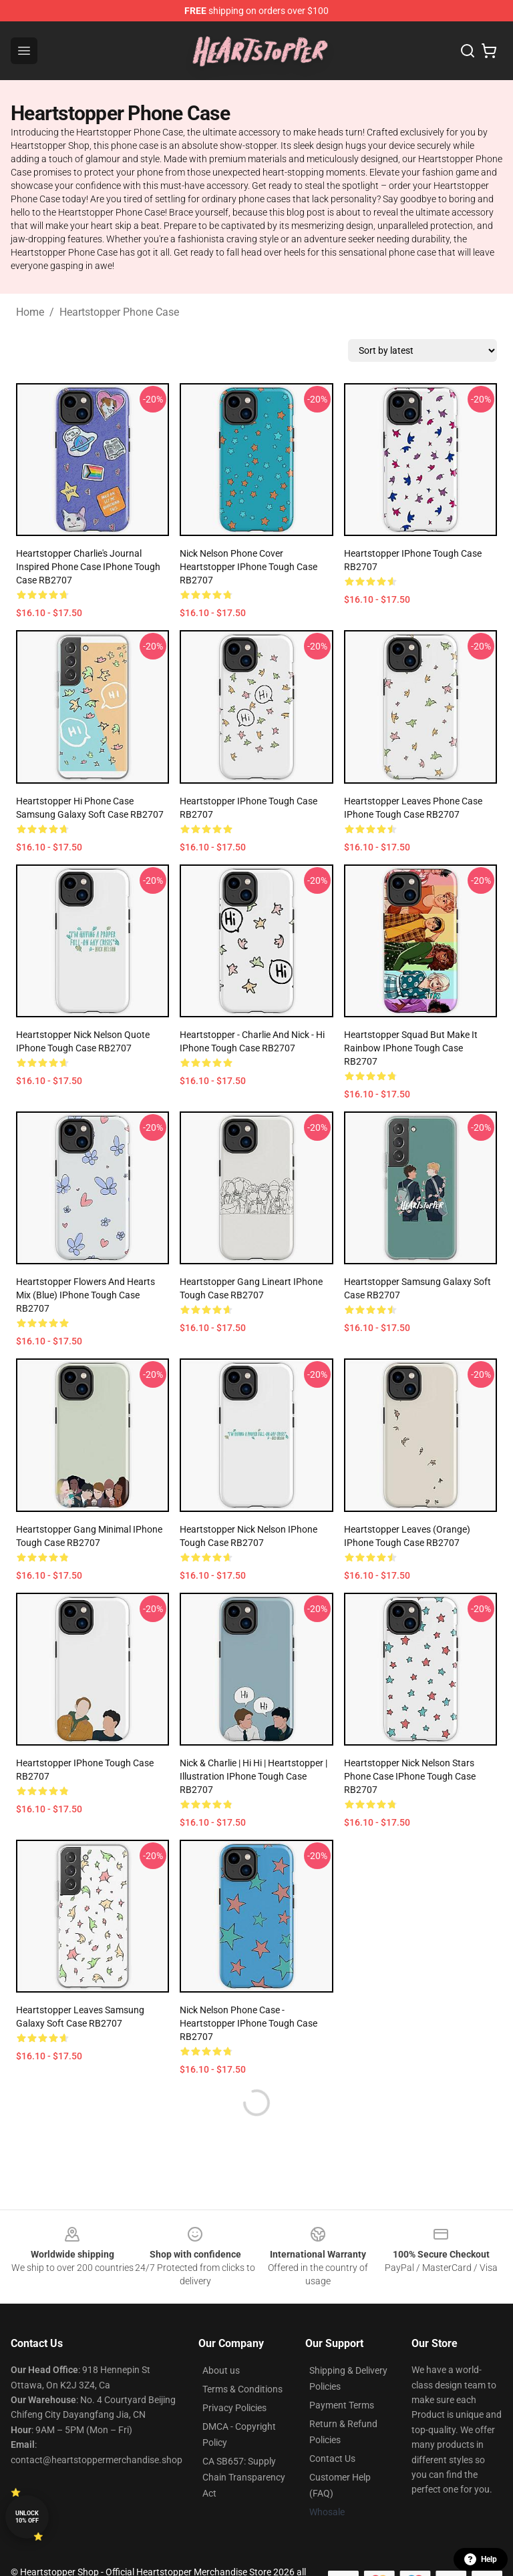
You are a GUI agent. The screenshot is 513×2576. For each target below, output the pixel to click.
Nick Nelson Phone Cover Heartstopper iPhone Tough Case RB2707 (248, 566)
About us (221, 2370)
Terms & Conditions (242, 2389)
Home (30, 312)
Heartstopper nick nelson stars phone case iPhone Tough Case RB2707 (410, 1776)
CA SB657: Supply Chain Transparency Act (243, 2477)
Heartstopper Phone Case (119, 312)
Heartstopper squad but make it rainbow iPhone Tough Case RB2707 (411, 1048)
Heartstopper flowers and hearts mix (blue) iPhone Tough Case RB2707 (85, 1295)
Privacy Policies (234, 2407)
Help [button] (480, 2559)
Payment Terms (341, 2405)
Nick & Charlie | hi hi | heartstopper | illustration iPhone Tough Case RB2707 (253, 1776)
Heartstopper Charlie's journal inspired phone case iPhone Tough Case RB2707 (88, 566)
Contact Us (332, 2458)
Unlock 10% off (27, 2517)
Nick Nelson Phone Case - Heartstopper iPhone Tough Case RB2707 (248, 2023)
